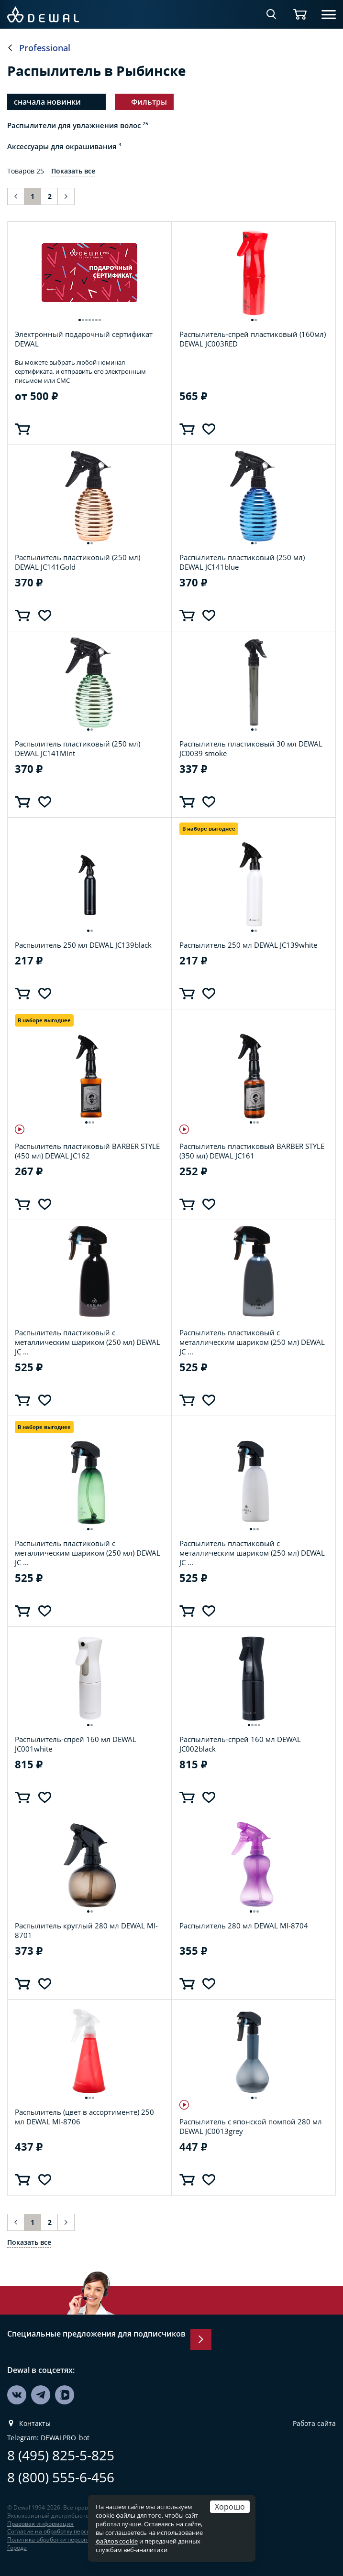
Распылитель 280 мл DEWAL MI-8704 (243, 1926)
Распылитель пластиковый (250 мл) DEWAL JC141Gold (77, 562)
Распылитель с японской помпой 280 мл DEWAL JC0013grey (250, 2126)
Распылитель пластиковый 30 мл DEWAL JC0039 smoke (250, 748)
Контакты (35, 2423)
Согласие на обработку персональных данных (72, 2531)
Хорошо (230, 2506)
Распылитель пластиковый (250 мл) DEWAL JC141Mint (77, 748)
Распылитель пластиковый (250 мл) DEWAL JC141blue (242, 562)
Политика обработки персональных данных (69, 2539)
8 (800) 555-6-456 (60, 2477)
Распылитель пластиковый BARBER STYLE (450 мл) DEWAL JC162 (87, 1150)
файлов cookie (117, 2541)
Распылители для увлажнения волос (77, 125)
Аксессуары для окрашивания (64, 146)
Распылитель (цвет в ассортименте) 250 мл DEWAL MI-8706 (84, 2117)
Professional (44, 48)
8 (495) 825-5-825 (60, 2455)
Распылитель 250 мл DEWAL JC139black (83, 945)
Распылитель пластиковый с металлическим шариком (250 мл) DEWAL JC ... (87, 1342)
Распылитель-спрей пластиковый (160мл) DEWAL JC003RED (252, 339)
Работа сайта (314, 2423)
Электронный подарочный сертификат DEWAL (84, 338)
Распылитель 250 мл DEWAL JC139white (248, 945)
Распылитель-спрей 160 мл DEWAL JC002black (240, 1743)
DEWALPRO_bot (65, 2438)
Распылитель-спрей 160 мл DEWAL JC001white (75, 1743)
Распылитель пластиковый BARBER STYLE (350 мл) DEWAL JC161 (251, 1150)
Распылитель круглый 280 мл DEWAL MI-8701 (86, 1930)
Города (17, 2548)
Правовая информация (40, 2524)
